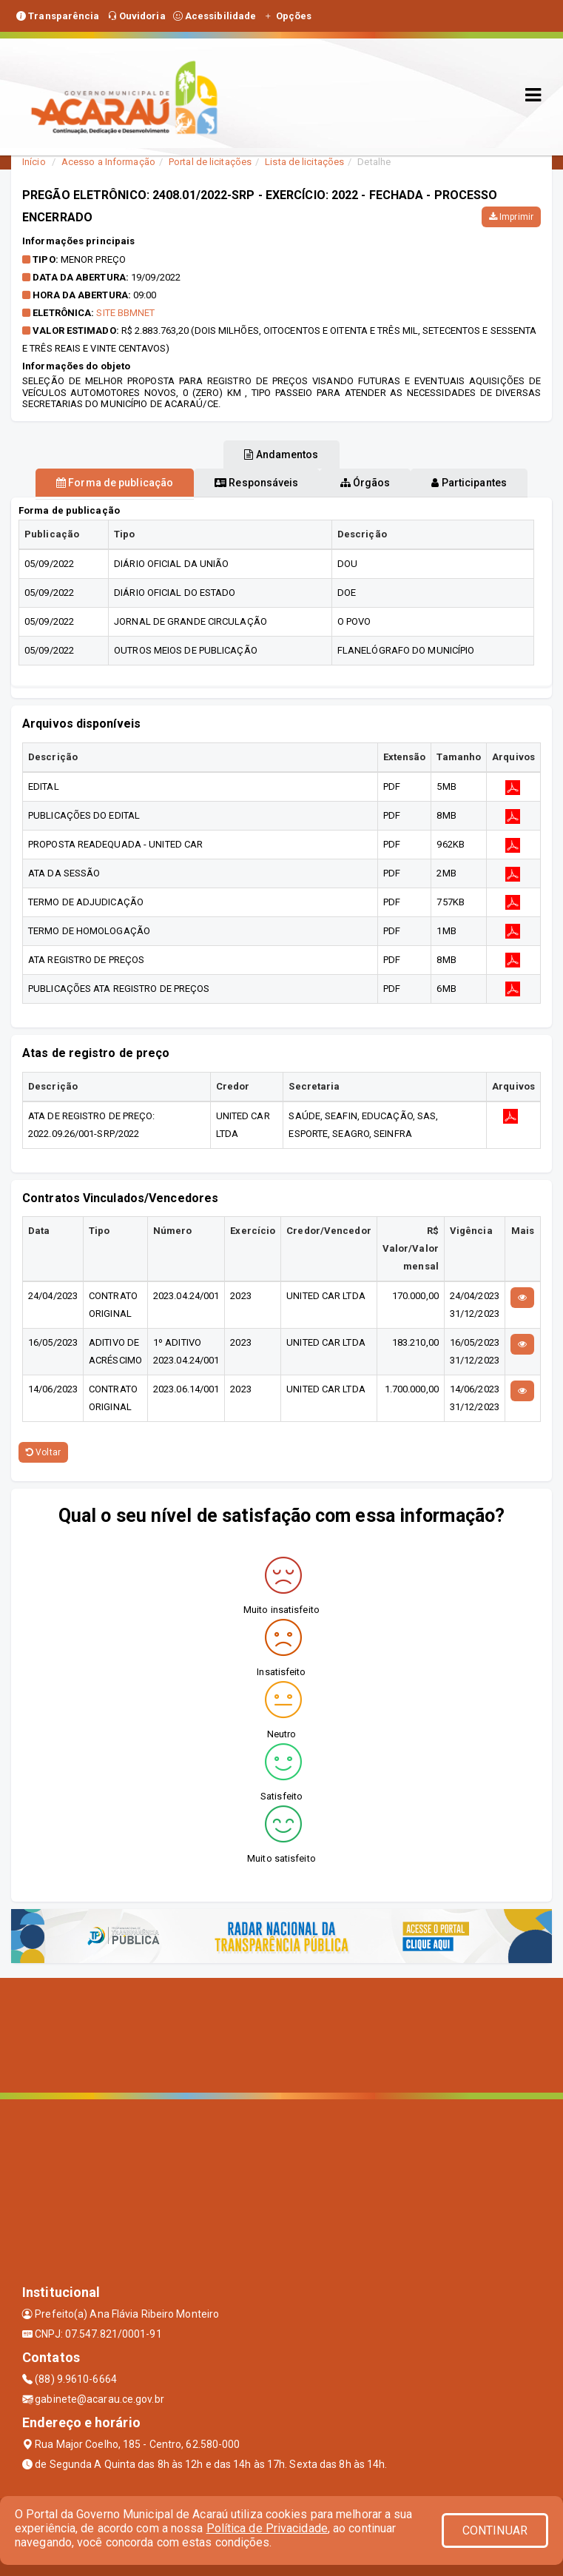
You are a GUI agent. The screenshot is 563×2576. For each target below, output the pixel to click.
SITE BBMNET (125, 312)
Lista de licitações (304, 161)
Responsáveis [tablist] (256, 483)
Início (34, 161)
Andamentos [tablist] (281, 454)
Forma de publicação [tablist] (114, 483)
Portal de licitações (210, 161)
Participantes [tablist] (469, 483)
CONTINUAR (494, 2530)
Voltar (43, 1452)
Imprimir (511, 217)
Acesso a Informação (108, 161)
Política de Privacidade (267, 2528)
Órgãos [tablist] (365, 483)
